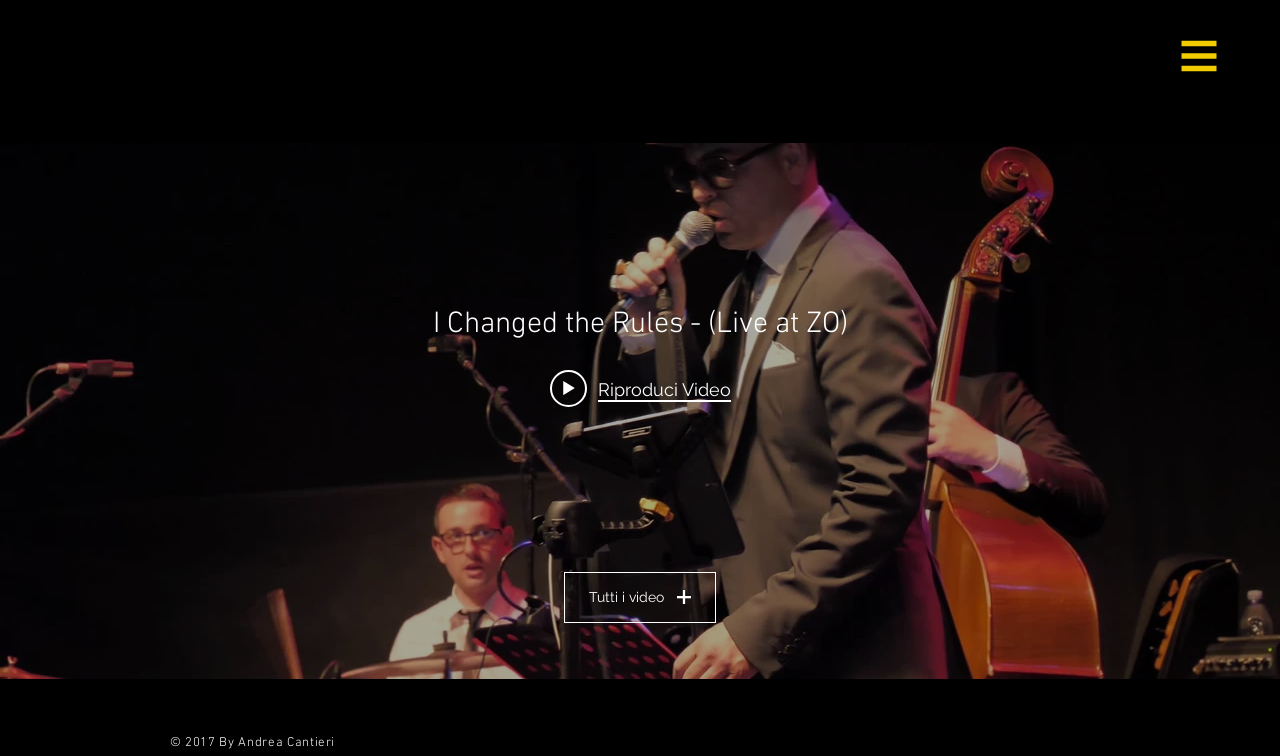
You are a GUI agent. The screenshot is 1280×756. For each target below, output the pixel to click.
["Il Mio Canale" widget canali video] (640, 411)
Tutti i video (640, 597)
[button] (1199, 56)
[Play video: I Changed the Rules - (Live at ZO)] (640, 388)
